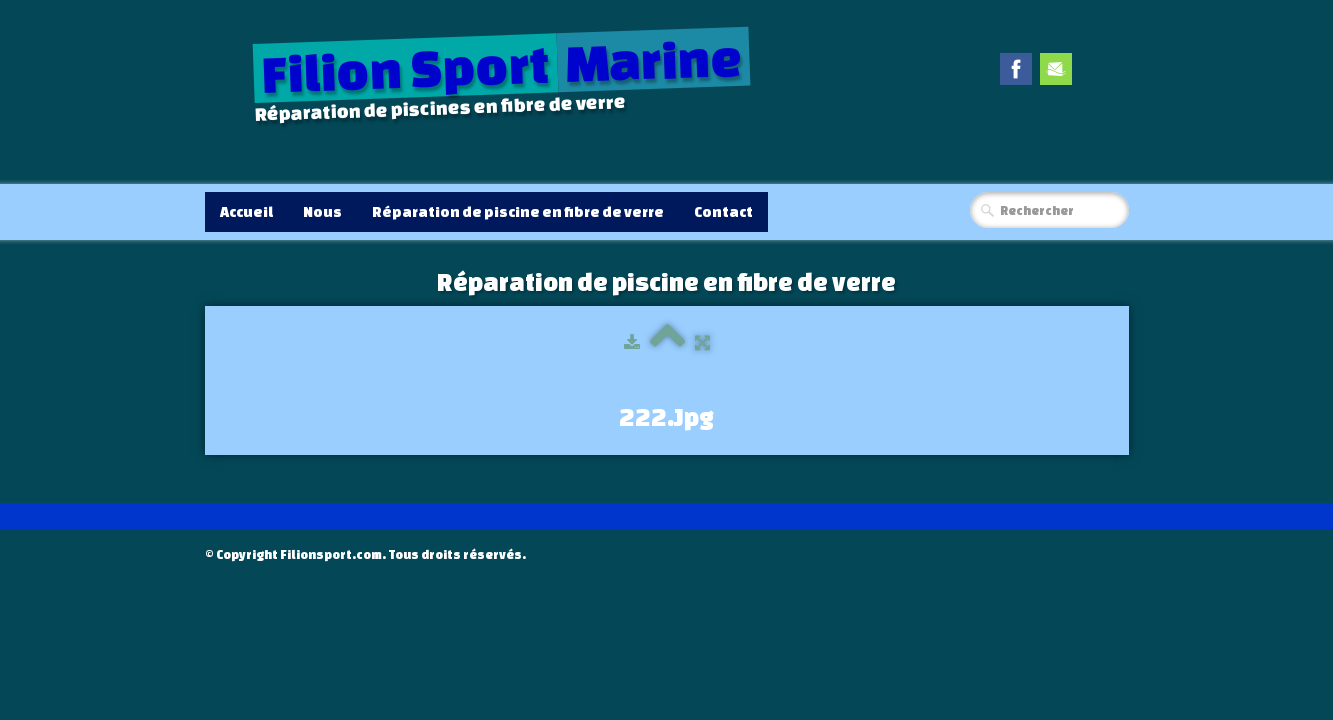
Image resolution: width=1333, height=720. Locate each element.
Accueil (246, 212)
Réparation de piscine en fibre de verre (518, 212)
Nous (322, 212)
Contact (723, 212)
